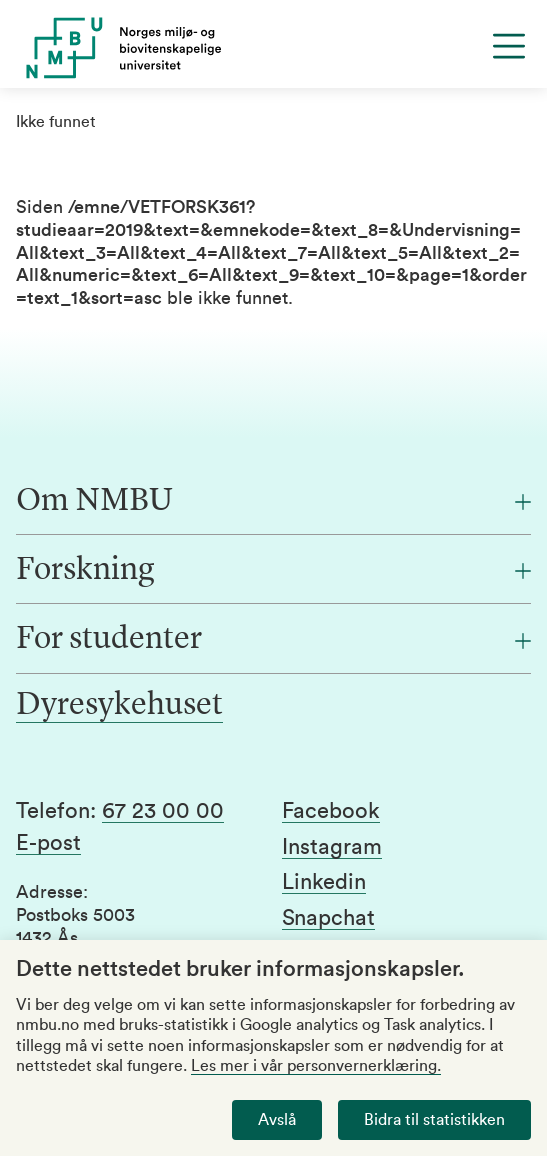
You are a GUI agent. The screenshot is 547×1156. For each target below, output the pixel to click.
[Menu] (509, 46)
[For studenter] (273, 640)
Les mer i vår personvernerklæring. (316, 1066)
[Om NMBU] (273, 502)
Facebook (331, 811)
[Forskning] (273, 571)
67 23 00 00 (163, 811)
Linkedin (324, 882)
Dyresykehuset (119, 706)
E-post (48, 843)
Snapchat (328, 918)
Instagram (332, 847)
